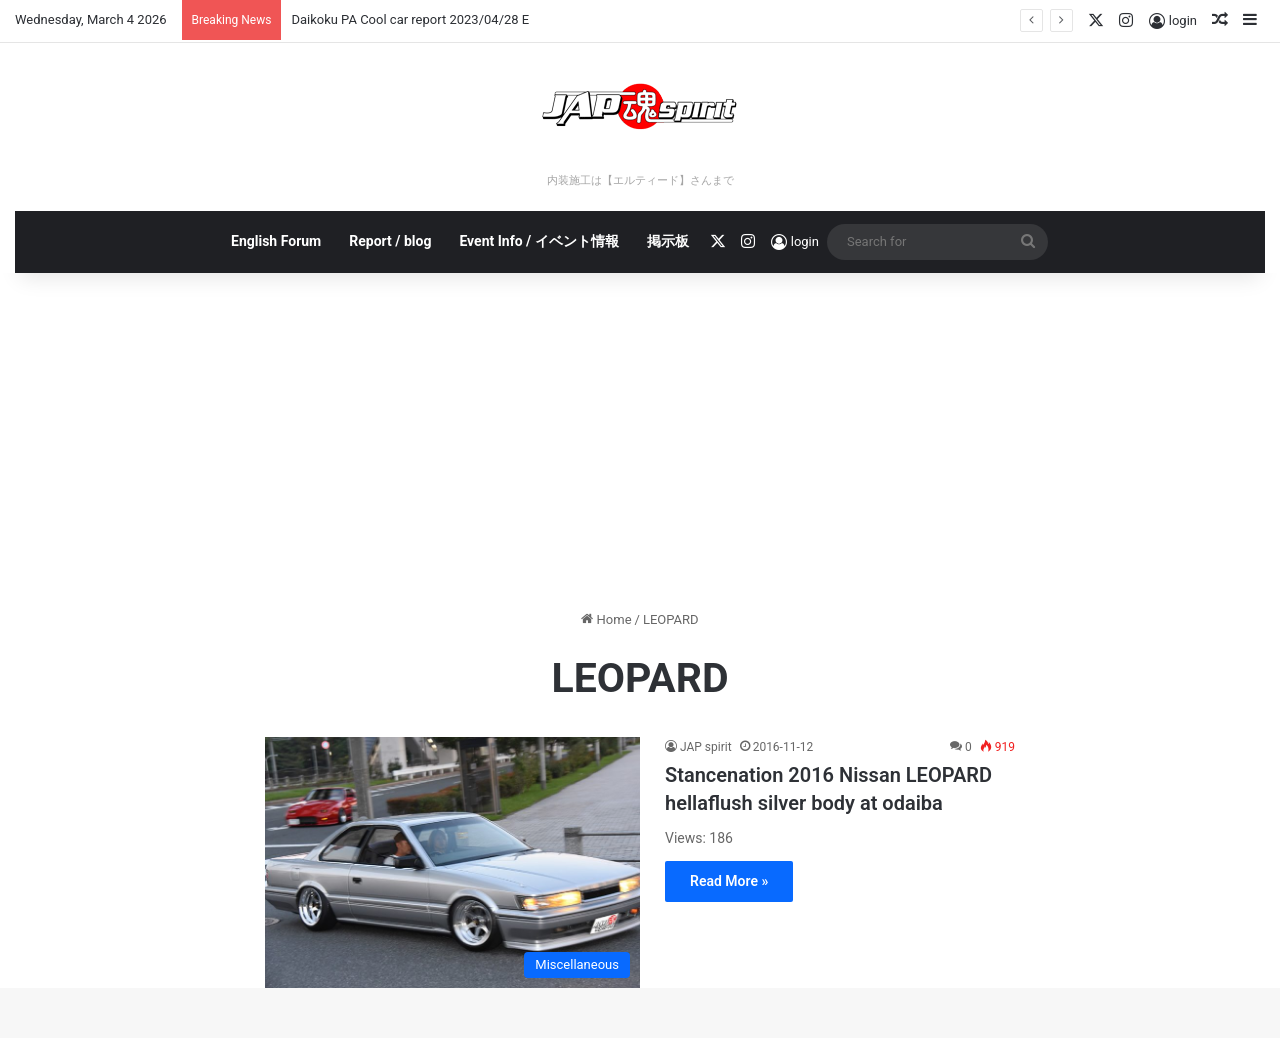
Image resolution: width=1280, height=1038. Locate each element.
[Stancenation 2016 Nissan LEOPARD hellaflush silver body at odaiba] (452, 862)
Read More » (729, 881)
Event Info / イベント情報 (538, 241)
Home (606, 619)
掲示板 (668, 241)
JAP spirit (706, 747)
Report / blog (390, 241)
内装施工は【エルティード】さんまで (640, 180)
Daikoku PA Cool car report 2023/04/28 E (410, 19)
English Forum (276, 241)
